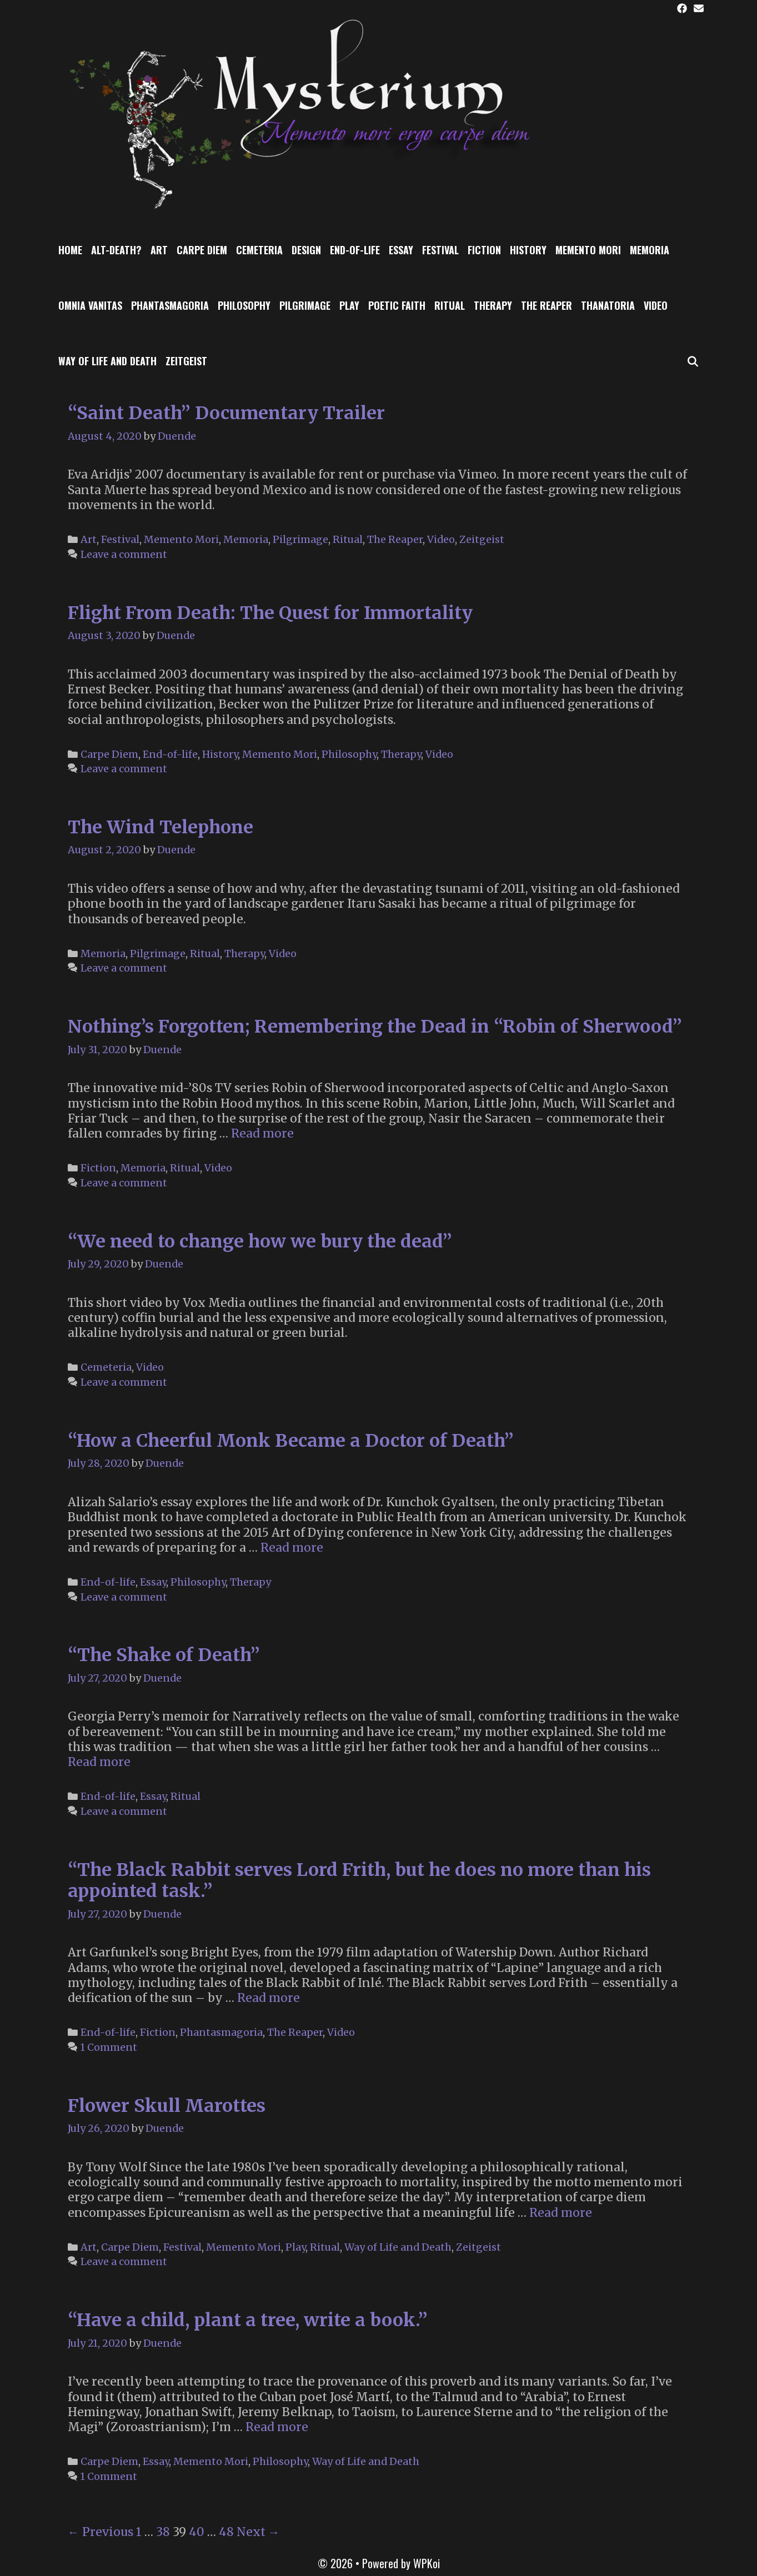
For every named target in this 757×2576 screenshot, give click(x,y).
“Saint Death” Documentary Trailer (226, 413)
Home (70, 250)
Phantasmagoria (170, 305)
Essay (401, 250)
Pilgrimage (304, 305)
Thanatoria (608, 305)
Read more (262, 1133)
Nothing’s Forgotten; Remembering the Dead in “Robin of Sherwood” (375, 1026)
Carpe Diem (202, 250)
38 (163, 2531)
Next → (258, 2531)
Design (306, 250)
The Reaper (546, 305)
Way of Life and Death (107, 361)
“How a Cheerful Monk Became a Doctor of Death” (291, 1441)
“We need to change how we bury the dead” (260, 1241)
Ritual (449, 305)
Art (159, 250)
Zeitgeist (186, 361)
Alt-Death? (116, 250)
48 (226, 2531)
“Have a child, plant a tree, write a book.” (248, 2320)
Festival (440, 250)
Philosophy (244, 305)
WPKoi (426, 2563)
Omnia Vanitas (90, 305)
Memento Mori (588, 250)
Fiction (484, 250)
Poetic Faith (396, 305)
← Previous (100, 2531)
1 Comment (109, 2047)
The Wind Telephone (160, 827)
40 (196, 2531)
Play (349, 305)
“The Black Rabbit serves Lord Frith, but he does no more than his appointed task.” (359, 1880)
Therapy (493, 305)
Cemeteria (259, 250)
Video (656, 305)
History (528, 250)
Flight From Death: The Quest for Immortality (270, 613)
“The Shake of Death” (164, 1655)
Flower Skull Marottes (166, 2106)
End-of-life (355, 250)
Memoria (649, 250)
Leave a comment (124, 554)
